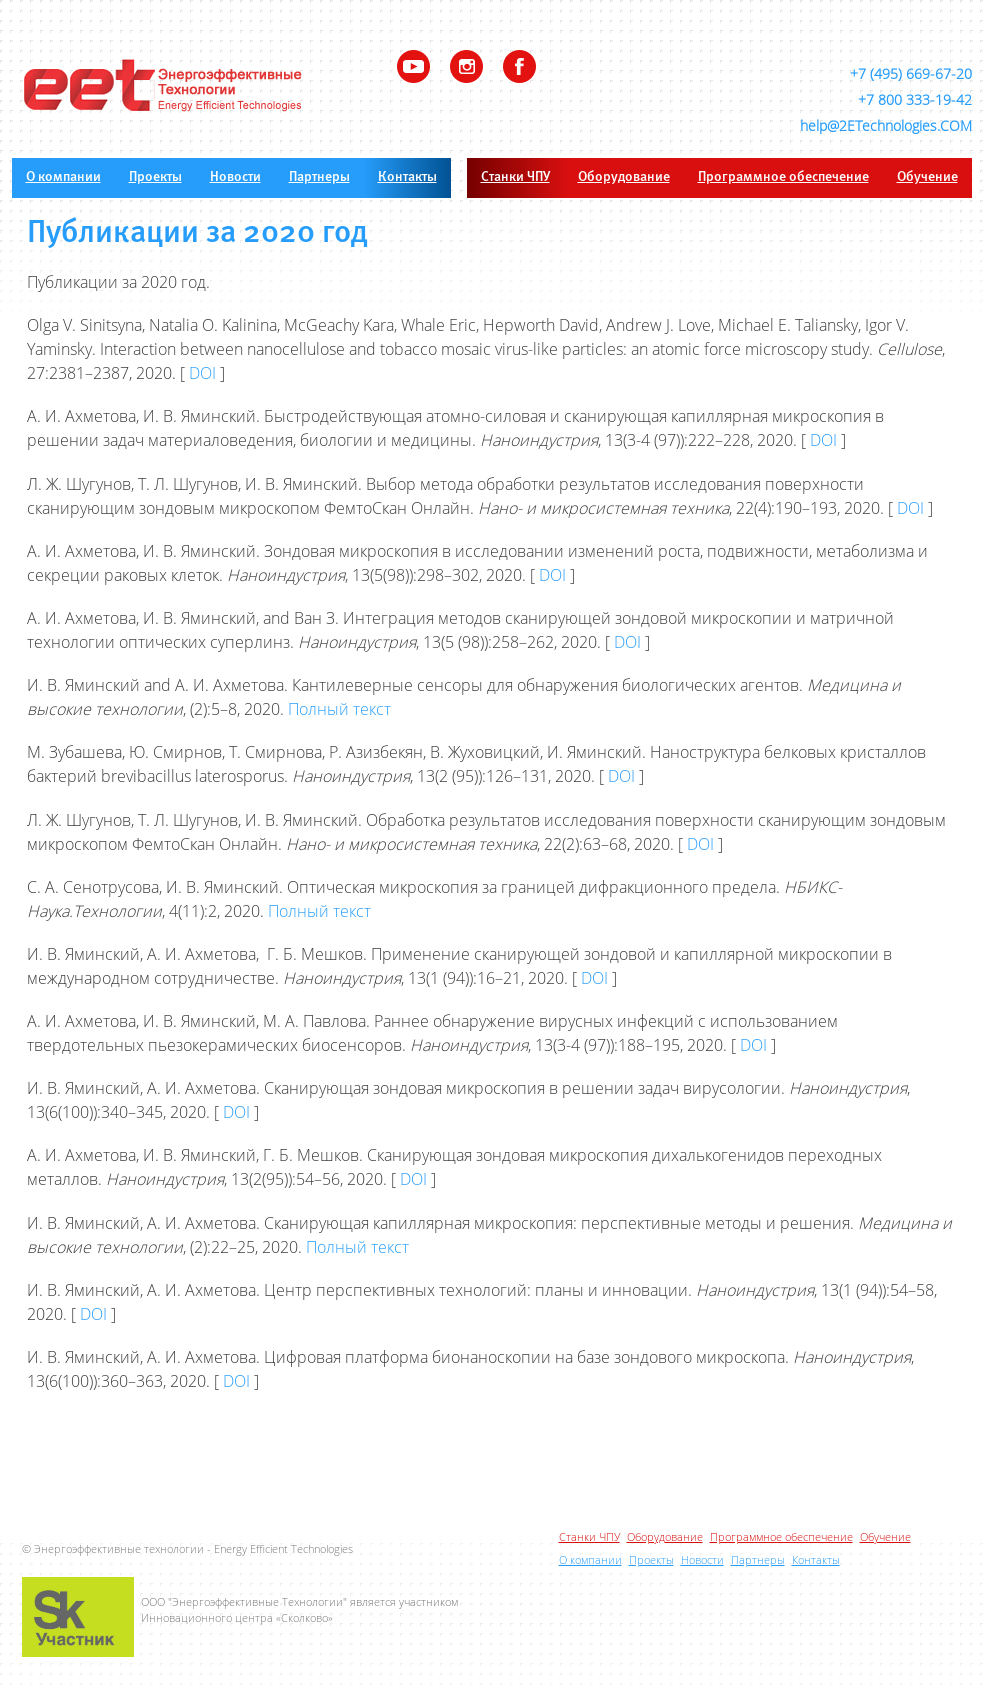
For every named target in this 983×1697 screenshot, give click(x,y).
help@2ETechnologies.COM (886, 125)
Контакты (407, 177)
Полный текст (339, 709)
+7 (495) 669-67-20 (911, 73)
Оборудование (624, 177)
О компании (63, 177)
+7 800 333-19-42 (915, 99)
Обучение (927, 177)
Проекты (155, 177)
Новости (235, 177)
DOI (202, 373)
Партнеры (319, 177)
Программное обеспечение (783, 177)
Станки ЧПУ (515, 177)
